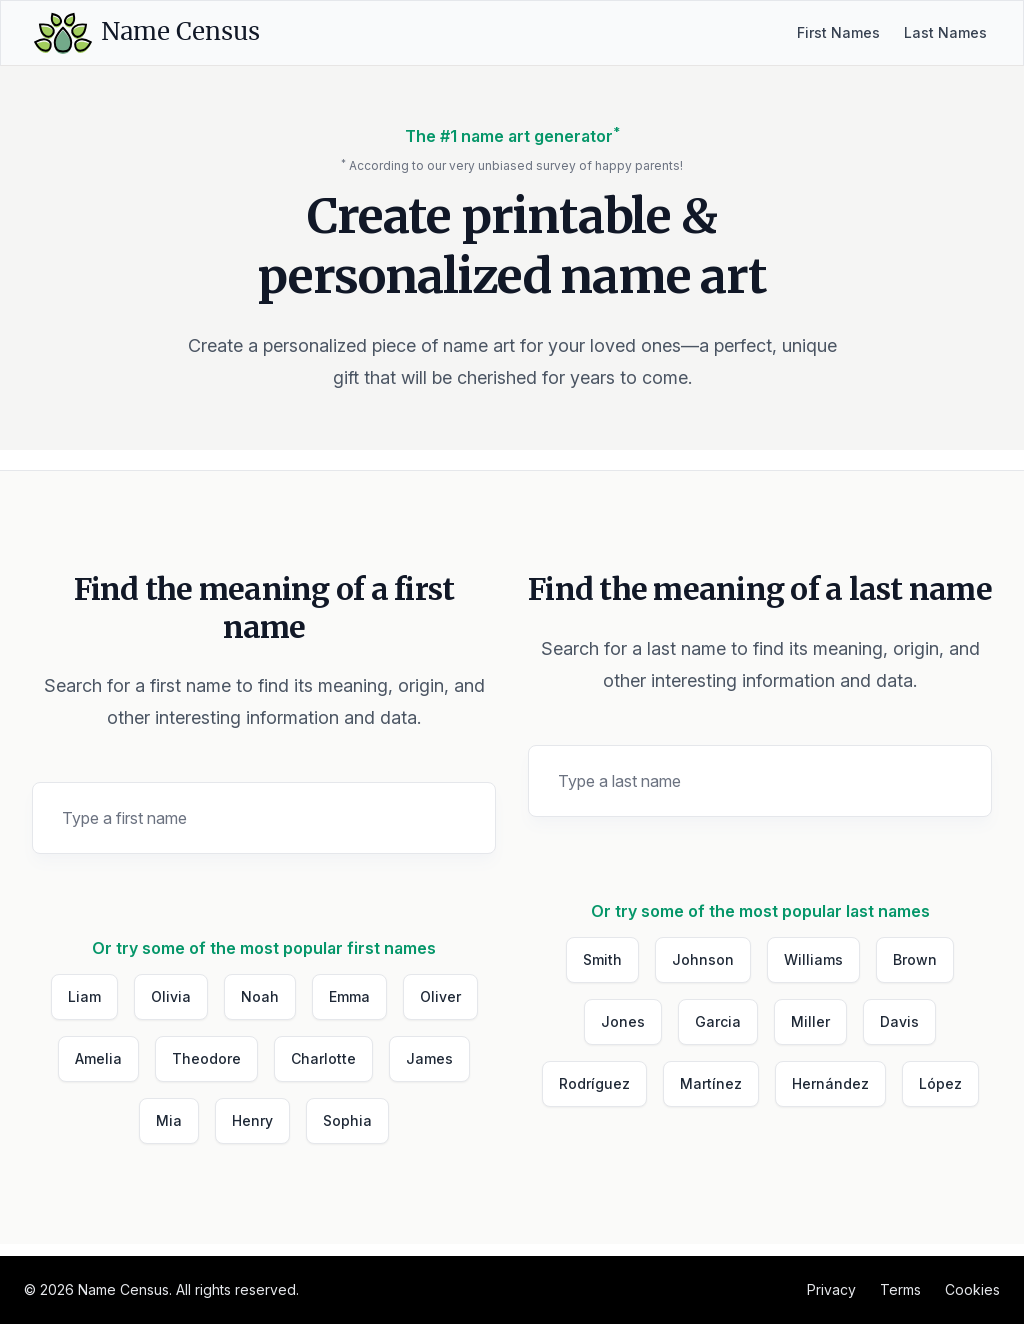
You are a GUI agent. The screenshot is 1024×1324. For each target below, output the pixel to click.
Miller (810, 1021)
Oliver (440, 996)
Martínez (711, 1083)
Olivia (171, 996)
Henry (252, 1120)
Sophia (347, 1120)
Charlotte (323, 1058)
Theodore (206, 1058)
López (940, 1083)
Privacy (831, 1289)
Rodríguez (594, 1083)
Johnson (703, 959)
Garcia (718, 1021)
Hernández (830, 1083)
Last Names (945, 32)
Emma (349, 996)
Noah (260, 996)
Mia (169, 1120)
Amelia (98, 1058)
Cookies (972, 1289)
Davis (899, 1021)
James (429, 1058)
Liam (84, 996)
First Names (838, 32)
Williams (813, 959)
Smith (602, 959)
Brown (915, 959)
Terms (900, 1289)
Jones (623, 1021)
